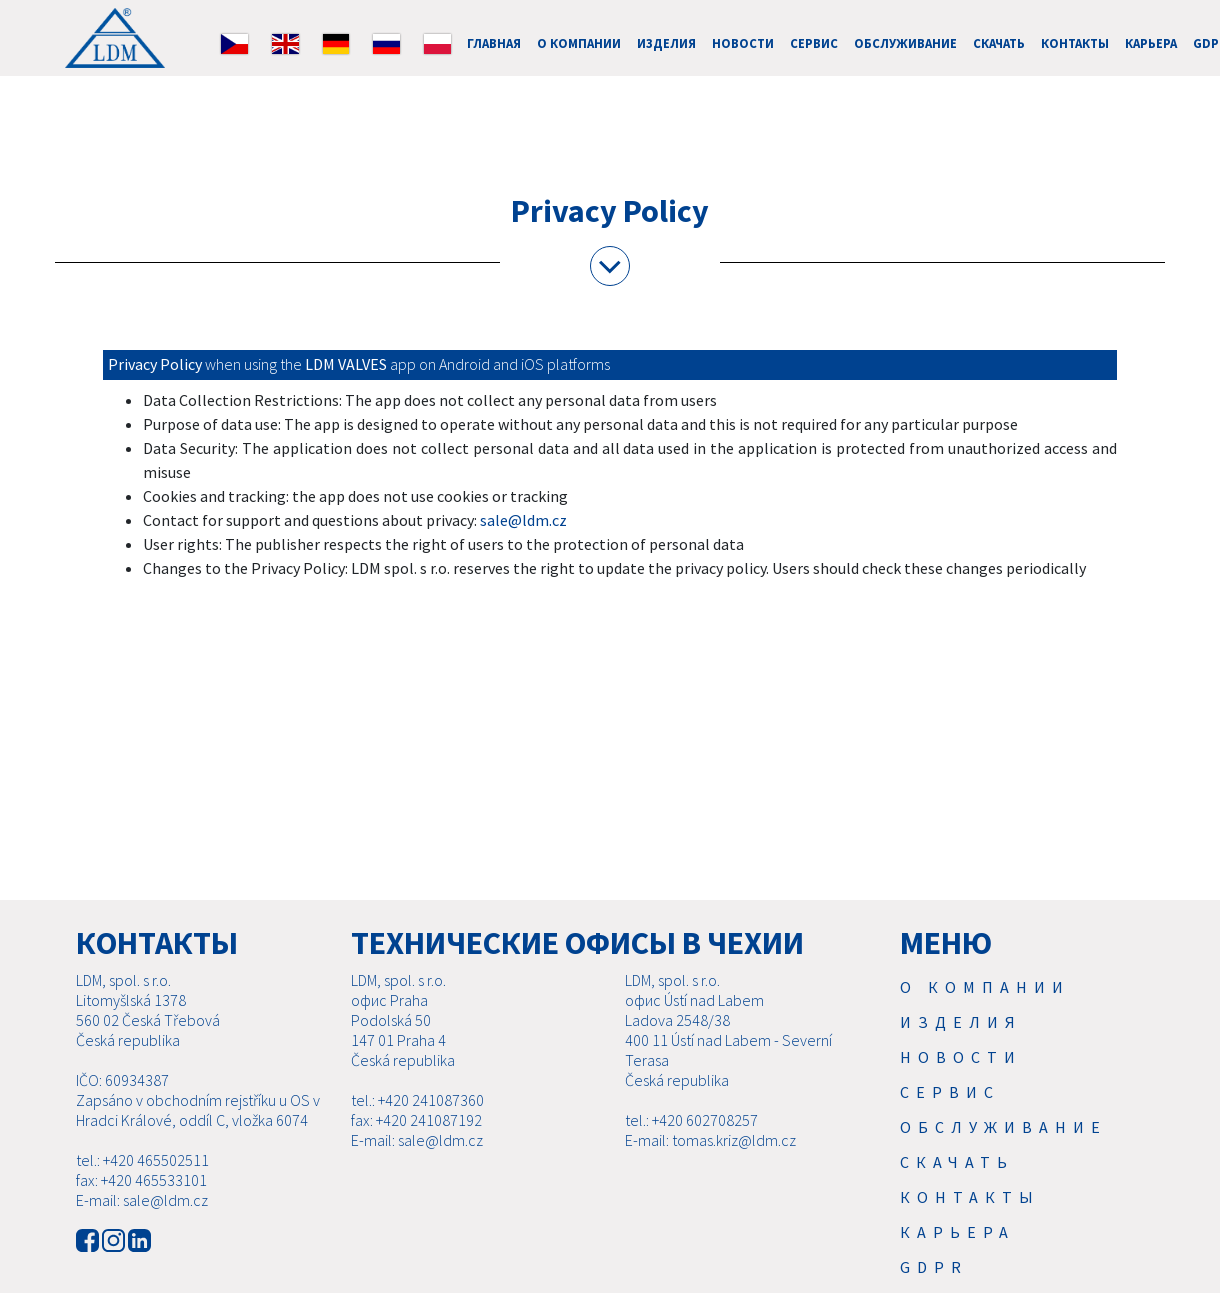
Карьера (1151, 43)
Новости (743, 43)
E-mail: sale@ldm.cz (142, 1224)
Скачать (999, 43)
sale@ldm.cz (523, 520)
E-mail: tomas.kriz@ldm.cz (710, 1164)
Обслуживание (905, 43)
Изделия (666, 43)
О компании (579, 43)
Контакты (1075, 43)
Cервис (814, 43)
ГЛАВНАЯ (494, 43)
